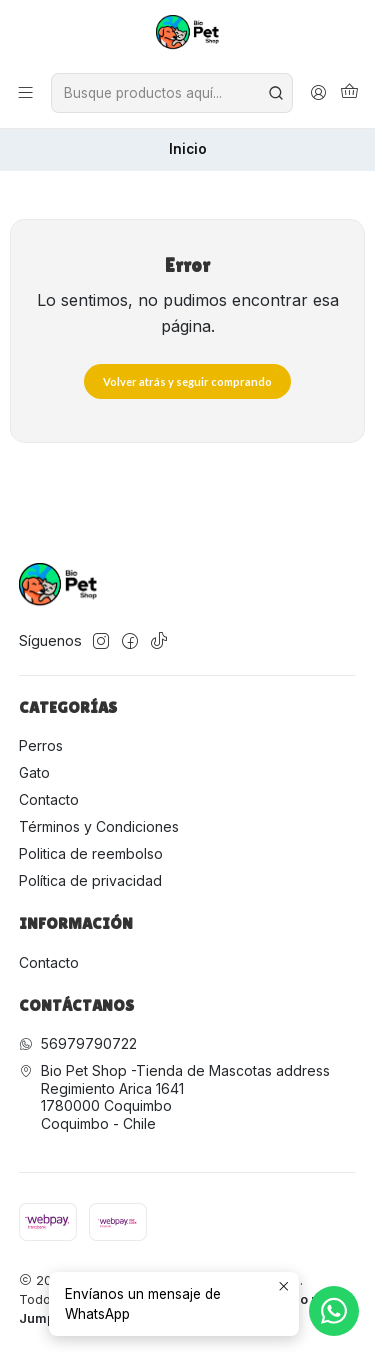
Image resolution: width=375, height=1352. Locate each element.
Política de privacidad (90, 880)
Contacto (49, 799)
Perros (41, 745)
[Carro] (349, 93)
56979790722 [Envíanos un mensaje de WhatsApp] (78, 1043)
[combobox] (172, 93)
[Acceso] (318, 93)
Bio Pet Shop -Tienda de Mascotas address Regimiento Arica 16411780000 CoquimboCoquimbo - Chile (174, 1097)
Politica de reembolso (91, 853)
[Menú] (25, 93)
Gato (34, 772)
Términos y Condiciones (99, 826)
